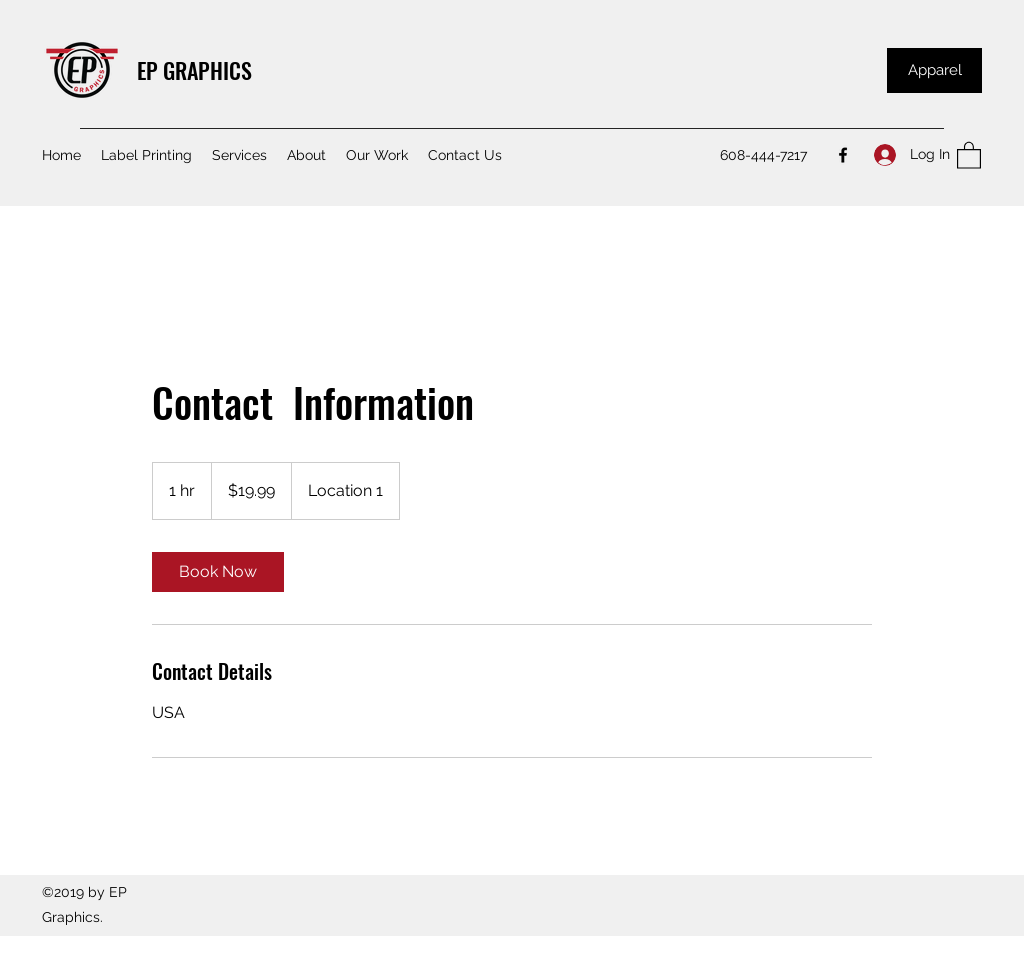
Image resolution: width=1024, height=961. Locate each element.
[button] (969, 154)
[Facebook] (843, 155)
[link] (218, 572)
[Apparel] (934, 70)
